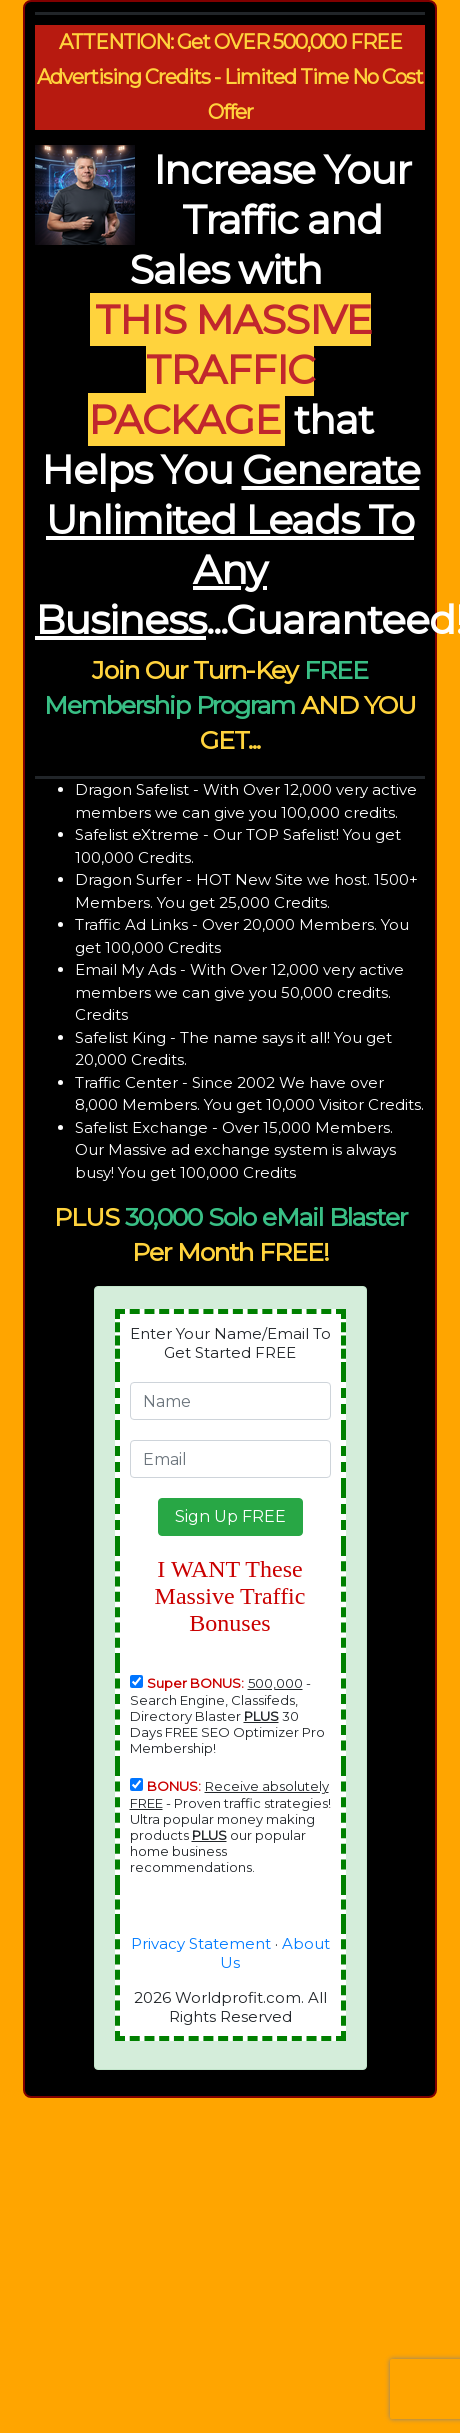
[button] (230, 1517)
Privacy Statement (201, 1943)
